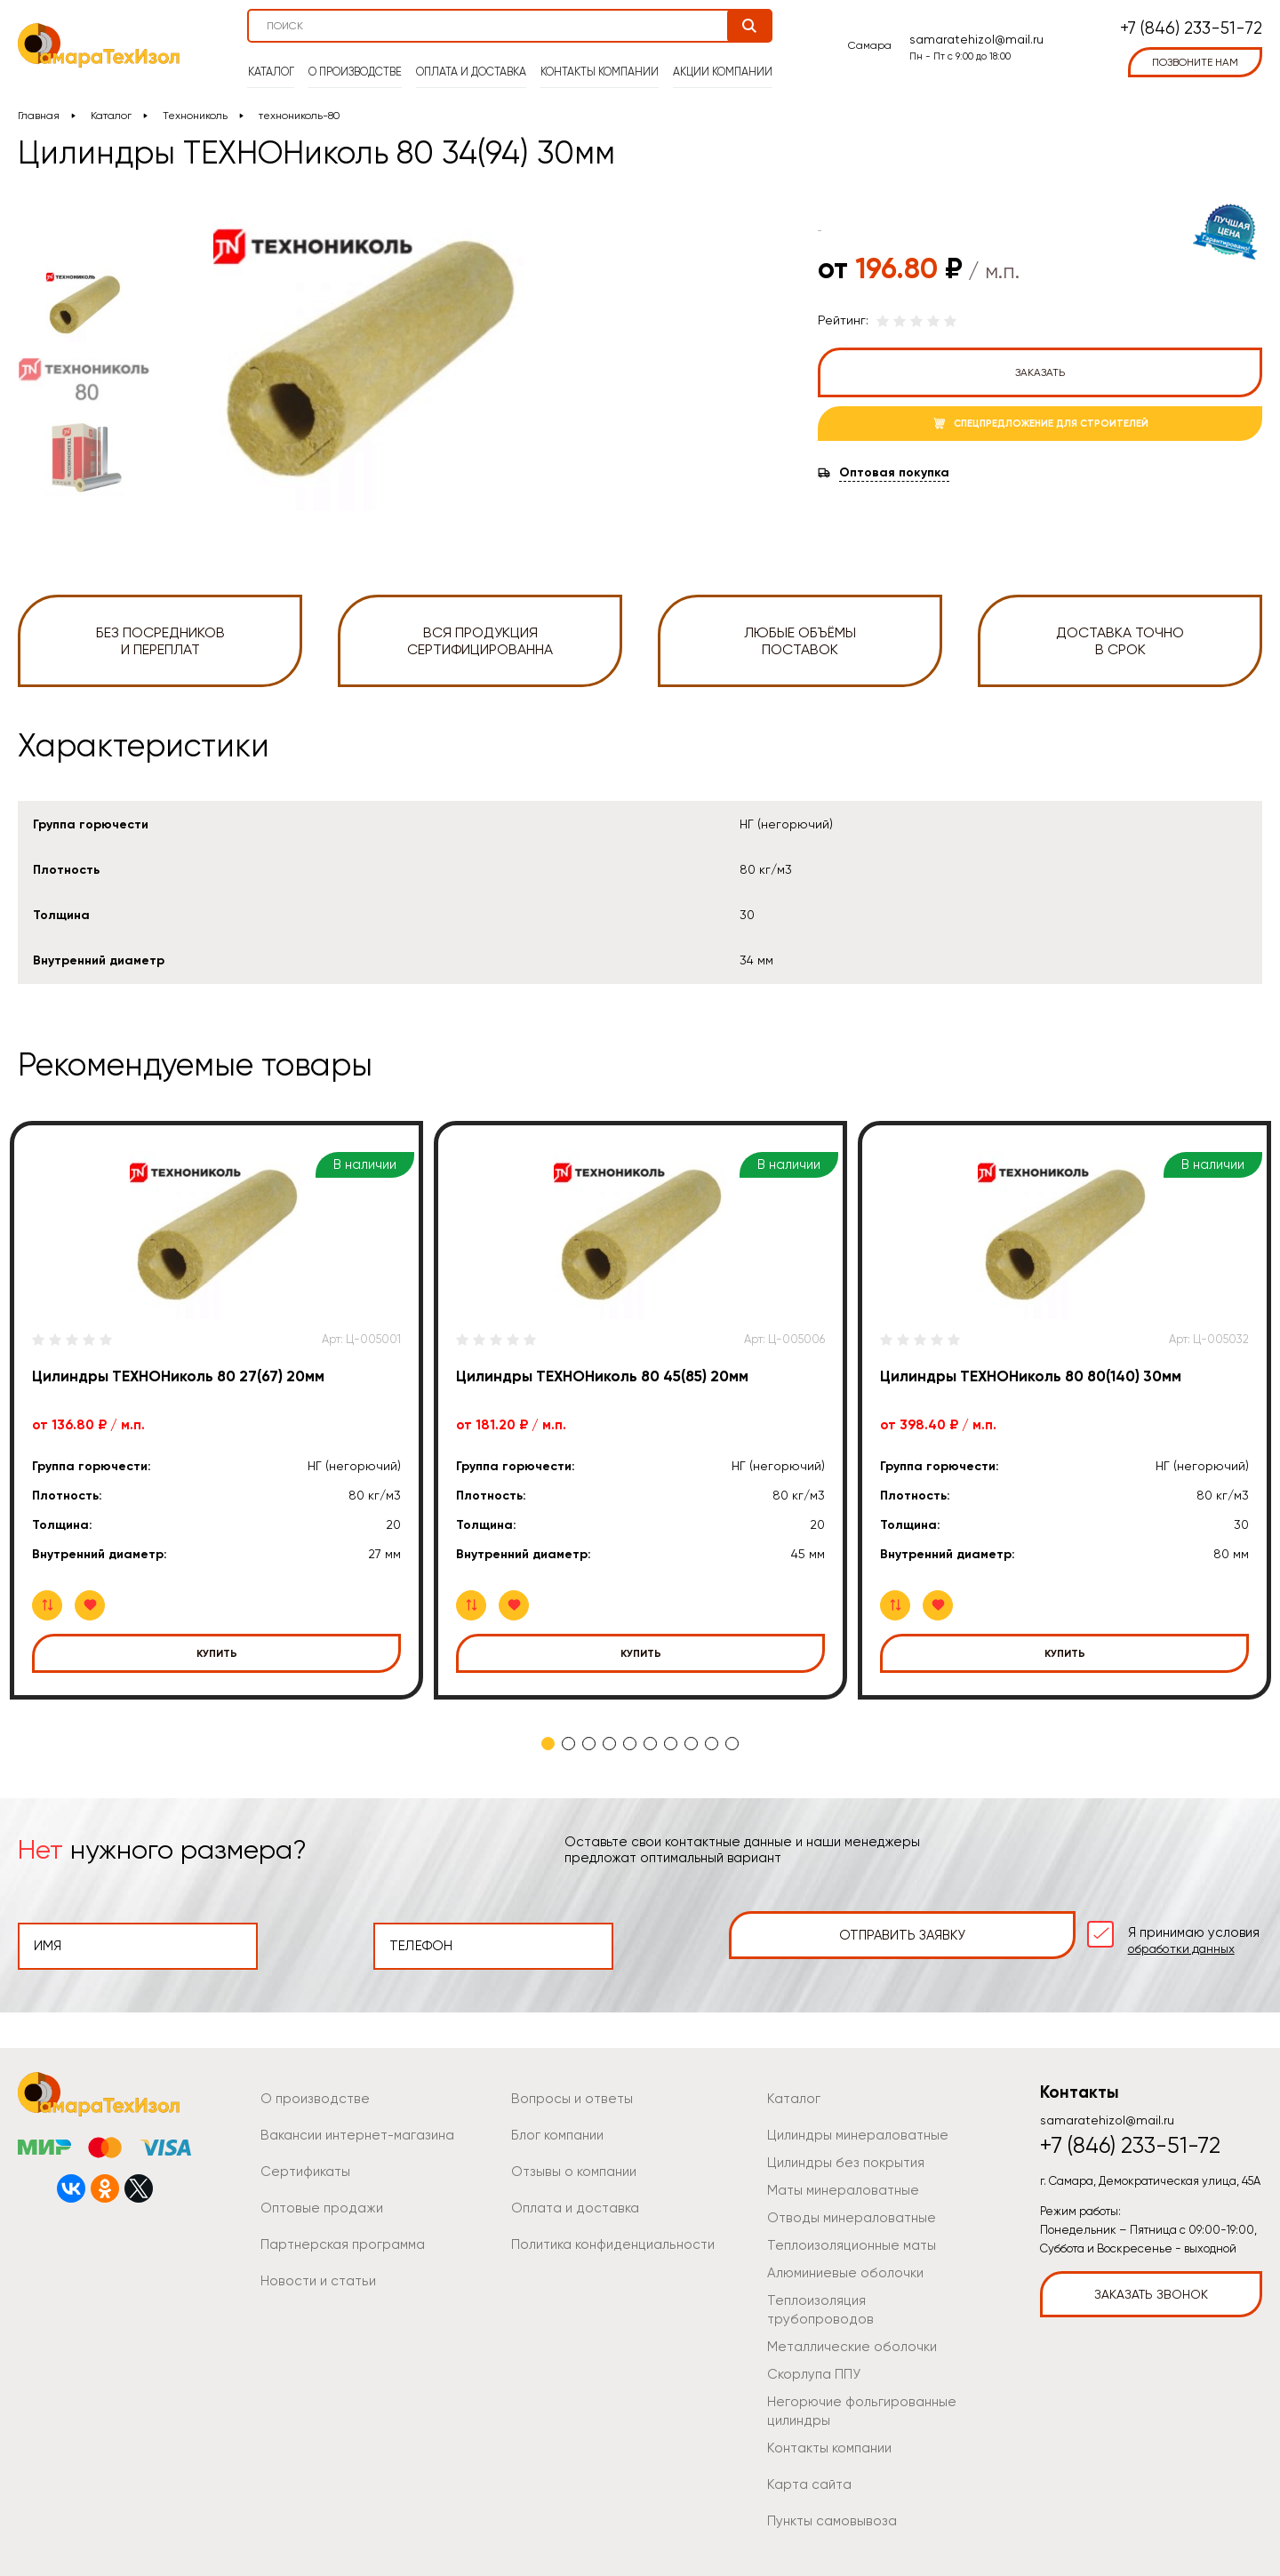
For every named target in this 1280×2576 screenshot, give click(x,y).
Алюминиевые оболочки (841, 2262)
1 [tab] (548, 1743)
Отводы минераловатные (844, 2207)
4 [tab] (609, 1743)
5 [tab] (629, 1743)
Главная (39, 115)
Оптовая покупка (894, 473)
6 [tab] (650, 1743)
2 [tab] (568, 1743)
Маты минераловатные (837, 2179)
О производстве (358, 63)
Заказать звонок (1151, 2284)
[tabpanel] (216, 1410)
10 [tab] (732, 1743)
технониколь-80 (299, 115)
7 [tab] (670, 1743)
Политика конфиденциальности (606, 2234)
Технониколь (195, 115)
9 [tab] (711, 1743)
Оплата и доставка (473, 63)
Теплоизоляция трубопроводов (860, 2290)
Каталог (275, 63)
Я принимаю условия (1141, 1935)
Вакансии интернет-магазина (351, 2124)
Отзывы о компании (569, 2161)
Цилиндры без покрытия (838, 2152)
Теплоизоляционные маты (844, 2235)
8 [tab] (691, 1743)
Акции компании (718, 63)
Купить (216, 1653)
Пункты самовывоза (825, 2491)
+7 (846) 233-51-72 (1191, 22)
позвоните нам (1195, 56)
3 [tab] (589, 1743)
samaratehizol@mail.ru (974, 33)
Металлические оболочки (846, 2317)
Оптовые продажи (316, 2197)
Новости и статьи (312, 2270)
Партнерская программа (336, 2234)
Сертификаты (302, 2161)
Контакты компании (599, 63)
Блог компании (555, 2124)
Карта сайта (805, 2455)
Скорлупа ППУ (810, 2345)
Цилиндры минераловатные (851, 2124)
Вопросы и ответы (566, 2088)
